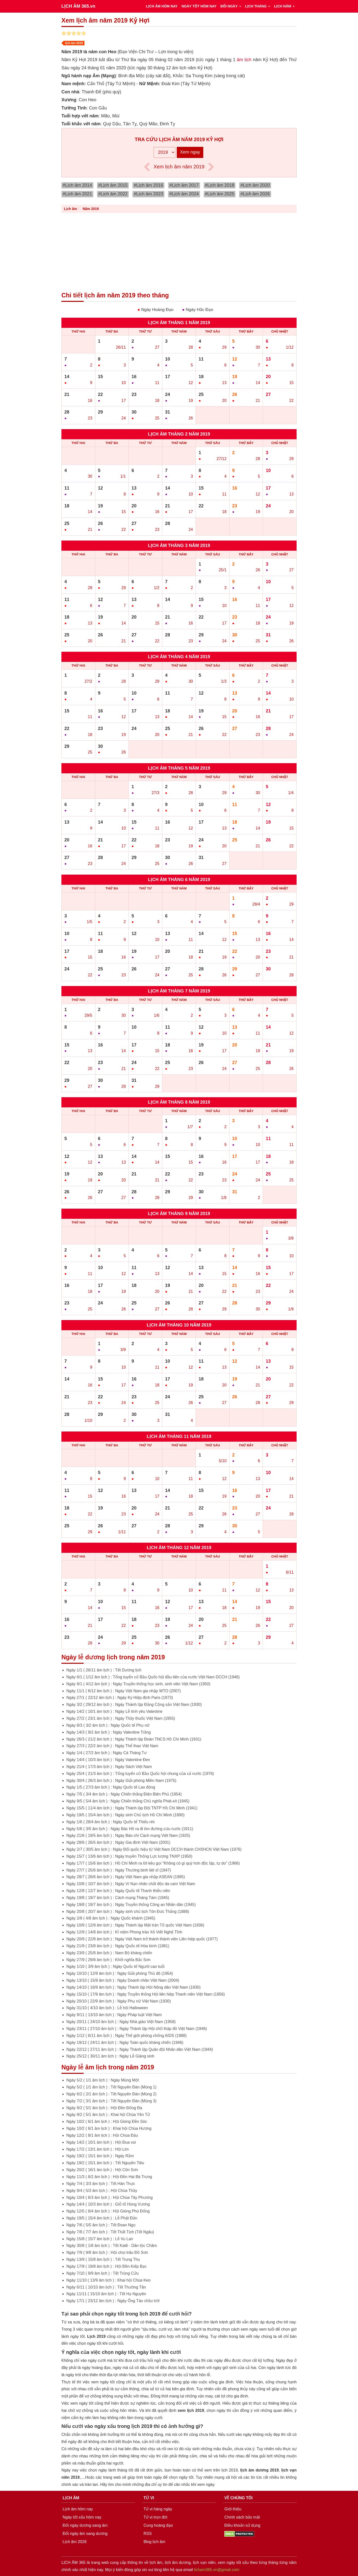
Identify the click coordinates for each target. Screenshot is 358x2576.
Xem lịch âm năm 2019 (178, 166)
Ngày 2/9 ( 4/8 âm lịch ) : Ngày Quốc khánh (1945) (110, 1918)
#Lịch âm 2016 (148, 185)
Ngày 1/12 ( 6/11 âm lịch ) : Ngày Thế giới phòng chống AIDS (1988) (126, 2035)
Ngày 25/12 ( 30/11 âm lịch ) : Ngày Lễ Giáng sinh (110, 2056)
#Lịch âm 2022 (113, 193)
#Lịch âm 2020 (255, 185)
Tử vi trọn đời (155, 2517)
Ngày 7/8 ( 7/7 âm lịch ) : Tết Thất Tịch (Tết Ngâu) (110, 2232)
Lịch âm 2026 (75, 2542)
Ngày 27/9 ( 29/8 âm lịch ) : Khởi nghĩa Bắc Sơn (108, 1960)
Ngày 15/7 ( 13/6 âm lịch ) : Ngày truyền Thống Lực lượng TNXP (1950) (129, 1856)
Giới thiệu (232, 2509)
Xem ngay (190, 152)
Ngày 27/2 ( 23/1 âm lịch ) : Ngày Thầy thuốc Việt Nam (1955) (120, 1718)
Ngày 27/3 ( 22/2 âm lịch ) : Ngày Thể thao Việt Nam (112, 1746)
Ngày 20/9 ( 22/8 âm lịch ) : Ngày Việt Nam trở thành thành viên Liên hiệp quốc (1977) (142, 1939)
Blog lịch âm (154, 2542)
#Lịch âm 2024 (184, 193)
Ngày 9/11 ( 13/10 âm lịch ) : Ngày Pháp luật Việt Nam (114, 2015)
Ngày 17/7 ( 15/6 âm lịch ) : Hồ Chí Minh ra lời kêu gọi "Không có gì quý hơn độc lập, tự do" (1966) (153, 1863)
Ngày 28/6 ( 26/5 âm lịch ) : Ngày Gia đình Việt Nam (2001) (118, 1842)
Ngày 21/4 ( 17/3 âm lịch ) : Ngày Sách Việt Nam (109, 1767)
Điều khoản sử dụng (242, 2525)
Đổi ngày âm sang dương (85, 2533)
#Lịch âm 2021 (77, 193)
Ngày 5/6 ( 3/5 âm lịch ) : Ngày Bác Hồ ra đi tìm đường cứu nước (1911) (129, 1829)
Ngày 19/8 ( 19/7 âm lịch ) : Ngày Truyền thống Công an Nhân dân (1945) (131, 1904)
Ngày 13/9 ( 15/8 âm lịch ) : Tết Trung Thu (103, 2259)
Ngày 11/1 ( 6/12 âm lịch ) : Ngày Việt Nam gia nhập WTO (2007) (123, 1691)
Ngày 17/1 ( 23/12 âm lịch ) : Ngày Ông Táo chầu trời (112, 2301)
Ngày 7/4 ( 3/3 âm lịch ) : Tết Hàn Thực (100, 2184)
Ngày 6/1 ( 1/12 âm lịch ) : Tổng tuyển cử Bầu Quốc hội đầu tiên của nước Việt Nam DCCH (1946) (153, 1677)
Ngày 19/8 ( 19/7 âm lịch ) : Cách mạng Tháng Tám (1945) (117, 1898)
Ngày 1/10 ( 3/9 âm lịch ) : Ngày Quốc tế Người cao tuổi (115, 1966)
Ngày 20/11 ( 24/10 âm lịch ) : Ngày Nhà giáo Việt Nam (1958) (121, 2022)
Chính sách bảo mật (242, 2517)
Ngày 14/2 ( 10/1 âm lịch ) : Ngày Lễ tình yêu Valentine (114, 1711)
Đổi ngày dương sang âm (85, 2525)
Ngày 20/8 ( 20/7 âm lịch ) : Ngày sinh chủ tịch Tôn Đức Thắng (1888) (127, 1911)
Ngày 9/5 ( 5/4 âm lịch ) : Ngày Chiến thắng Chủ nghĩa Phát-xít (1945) (127, 1801)
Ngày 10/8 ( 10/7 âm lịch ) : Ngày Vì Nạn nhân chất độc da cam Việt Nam (130, 1884)
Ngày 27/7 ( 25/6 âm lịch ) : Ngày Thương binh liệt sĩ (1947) (118, 1870)
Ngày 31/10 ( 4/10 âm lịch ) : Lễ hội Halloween (107, 2008)
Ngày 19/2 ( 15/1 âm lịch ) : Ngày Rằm (100, 2156)
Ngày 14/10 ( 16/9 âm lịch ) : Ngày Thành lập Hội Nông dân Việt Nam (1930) (133, 1987)
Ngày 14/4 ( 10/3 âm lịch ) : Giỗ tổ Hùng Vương (108, 2204)
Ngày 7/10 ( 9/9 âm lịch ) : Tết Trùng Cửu (102, 2273)
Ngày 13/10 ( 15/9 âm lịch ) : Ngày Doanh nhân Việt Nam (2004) (122, 1980)
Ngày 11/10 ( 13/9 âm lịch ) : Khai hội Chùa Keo (108, 2280)
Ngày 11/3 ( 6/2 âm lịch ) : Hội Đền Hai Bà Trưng (109, 2177)
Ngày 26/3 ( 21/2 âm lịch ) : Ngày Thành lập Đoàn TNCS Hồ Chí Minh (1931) (133, 1739)
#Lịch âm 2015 (113, 185)
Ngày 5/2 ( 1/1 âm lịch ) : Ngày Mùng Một (102, 2080)
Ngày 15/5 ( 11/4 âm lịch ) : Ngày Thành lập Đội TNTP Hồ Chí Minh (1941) (131, 1808)
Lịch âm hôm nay (78, 2509)
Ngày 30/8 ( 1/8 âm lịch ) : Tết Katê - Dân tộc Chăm (111, 2245)
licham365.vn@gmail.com (216, 2570)
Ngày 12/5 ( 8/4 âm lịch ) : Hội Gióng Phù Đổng (108, 2211)
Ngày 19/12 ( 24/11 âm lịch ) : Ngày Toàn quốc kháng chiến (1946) (124, 2042)
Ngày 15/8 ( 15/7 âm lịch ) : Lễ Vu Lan (99, 2239)
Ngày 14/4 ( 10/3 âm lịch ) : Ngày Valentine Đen (108, 1760)
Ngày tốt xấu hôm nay (82, 2517)
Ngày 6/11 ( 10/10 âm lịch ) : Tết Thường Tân (106, 2287)
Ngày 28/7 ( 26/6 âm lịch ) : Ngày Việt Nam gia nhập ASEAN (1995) (125, 1877)
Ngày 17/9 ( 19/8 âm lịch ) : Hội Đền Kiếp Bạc (106, 2266)
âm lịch (244, 59)
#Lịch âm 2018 (219, 185)
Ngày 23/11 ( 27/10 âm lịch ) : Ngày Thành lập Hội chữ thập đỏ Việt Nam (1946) (136, 2029)
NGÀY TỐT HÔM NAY (198, 6)
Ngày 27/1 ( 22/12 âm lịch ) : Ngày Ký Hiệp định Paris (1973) (119, 1697)
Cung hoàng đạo (158, 2525)
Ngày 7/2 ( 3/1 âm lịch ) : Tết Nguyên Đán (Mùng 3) (111, 2101)
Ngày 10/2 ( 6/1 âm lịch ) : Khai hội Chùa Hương (109, 2128)
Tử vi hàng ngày (158, 2509)
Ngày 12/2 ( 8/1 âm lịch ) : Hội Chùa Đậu (102, 2135)
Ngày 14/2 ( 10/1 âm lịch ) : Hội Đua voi (101, 2142)
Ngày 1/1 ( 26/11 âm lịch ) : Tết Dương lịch (103, 1670)
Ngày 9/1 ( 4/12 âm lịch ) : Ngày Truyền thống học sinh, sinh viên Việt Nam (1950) (138, 1684)
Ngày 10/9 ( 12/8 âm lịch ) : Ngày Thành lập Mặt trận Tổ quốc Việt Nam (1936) (135, 1925)
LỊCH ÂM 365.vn (78, 6)
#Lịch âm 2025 (219, 193)
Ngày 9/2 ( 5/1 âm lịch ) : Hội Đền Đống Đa (104, 2108)
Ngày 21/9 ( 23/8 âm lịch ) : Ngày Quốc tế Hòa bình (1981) (117, 1946)
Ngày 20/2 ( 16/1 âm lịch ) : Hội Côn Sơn (102, 2170)
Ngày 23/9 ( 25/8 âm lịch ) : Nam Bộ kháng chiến (109, 1953)
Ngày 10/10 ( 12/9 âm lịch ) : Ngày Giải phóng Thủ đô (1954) (119, 1973)
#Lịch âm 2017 (184, 185)
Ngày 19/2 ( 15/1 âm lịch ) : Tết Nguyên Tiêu (105, 2163)
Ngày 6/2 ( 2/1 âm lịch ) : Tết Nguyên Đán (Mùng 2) (111, 2094)
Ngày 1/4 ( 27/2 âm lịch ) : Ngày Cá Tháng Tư (106, 1753)
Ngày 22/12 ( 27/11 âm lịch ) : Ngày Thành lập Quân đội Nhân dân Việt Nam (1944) (139, 2049)
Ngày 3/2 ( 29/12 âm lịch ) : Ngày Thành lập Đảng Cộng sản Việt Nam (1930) (134, 1704)
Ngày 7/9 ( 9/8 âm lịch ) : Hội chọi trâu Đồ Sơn (107, 2252)
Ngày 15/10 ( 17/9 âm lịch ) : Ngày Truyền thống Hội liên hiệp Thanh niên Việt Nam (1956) (145, 1994)
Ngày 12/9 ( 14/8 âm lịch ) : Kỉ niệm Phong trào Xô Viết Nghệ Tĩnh (124, 1932)
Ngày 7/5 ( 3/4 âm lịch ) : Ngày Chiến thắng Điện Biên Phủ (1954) (124, 1794)
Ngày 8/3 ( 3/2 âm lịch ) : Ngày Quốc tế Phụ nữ (108, 1725)
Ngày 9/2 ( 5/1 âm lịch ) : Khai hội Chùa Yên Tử (108, 2114)
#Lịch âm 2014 (77, 185)
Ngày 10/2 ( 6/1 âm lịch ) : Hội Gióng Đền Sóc (106, 2121)
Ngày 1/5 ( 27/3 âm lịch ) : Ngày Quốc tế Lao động (110, 1787)
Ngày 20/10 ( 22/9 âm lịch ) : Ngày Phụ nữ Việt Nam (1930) (118, 2001)
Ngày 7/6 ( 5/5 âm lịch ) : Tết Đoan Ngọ (100, 2225)
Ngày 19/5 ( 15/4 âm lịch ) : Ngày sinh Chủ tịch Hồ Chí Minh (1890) (125, 1815)
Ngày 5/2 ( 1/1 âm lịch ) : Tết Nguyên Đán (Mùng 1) (111, 2087)
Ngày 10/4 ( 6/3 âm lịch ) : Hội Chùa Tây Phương (109, 2197)
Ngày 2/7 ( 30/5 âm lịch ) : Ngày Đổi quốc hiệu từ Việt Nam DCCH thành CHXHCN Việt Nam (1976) (154, 1849)
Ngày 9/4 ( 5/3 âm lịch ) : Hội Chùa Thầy (101, 2190)
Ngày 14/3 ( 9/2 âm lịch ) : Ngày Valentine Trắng (108, 1732)
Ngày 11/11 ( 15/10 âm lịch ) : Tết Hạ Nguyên (106, 2294)
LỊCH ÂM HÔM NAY (162, 6)
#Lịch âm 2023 (148, 193)
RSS (148, 2533)
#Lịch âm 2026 (255, 193)
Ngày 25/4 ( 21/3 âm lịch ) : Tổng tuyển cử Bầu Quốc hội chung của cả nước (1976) (140, 1773)
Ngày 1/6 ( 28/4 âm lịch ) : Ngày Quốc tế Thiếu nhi (110, 1822)
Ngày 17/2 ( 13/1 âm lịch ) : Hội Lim (97, 2149)
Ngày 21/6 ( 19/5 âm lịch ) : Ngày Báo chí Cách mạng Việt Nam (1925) (128, 1835)
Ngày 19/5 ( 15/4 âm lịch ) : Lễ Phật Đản (101, 2218)
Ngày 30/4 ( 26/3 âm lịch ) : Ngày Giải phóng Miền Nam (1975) (121, 1780)
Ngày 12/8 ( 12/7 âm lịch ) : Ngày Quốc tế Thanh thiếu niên (118, 1891)
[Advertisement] (179, 252)
